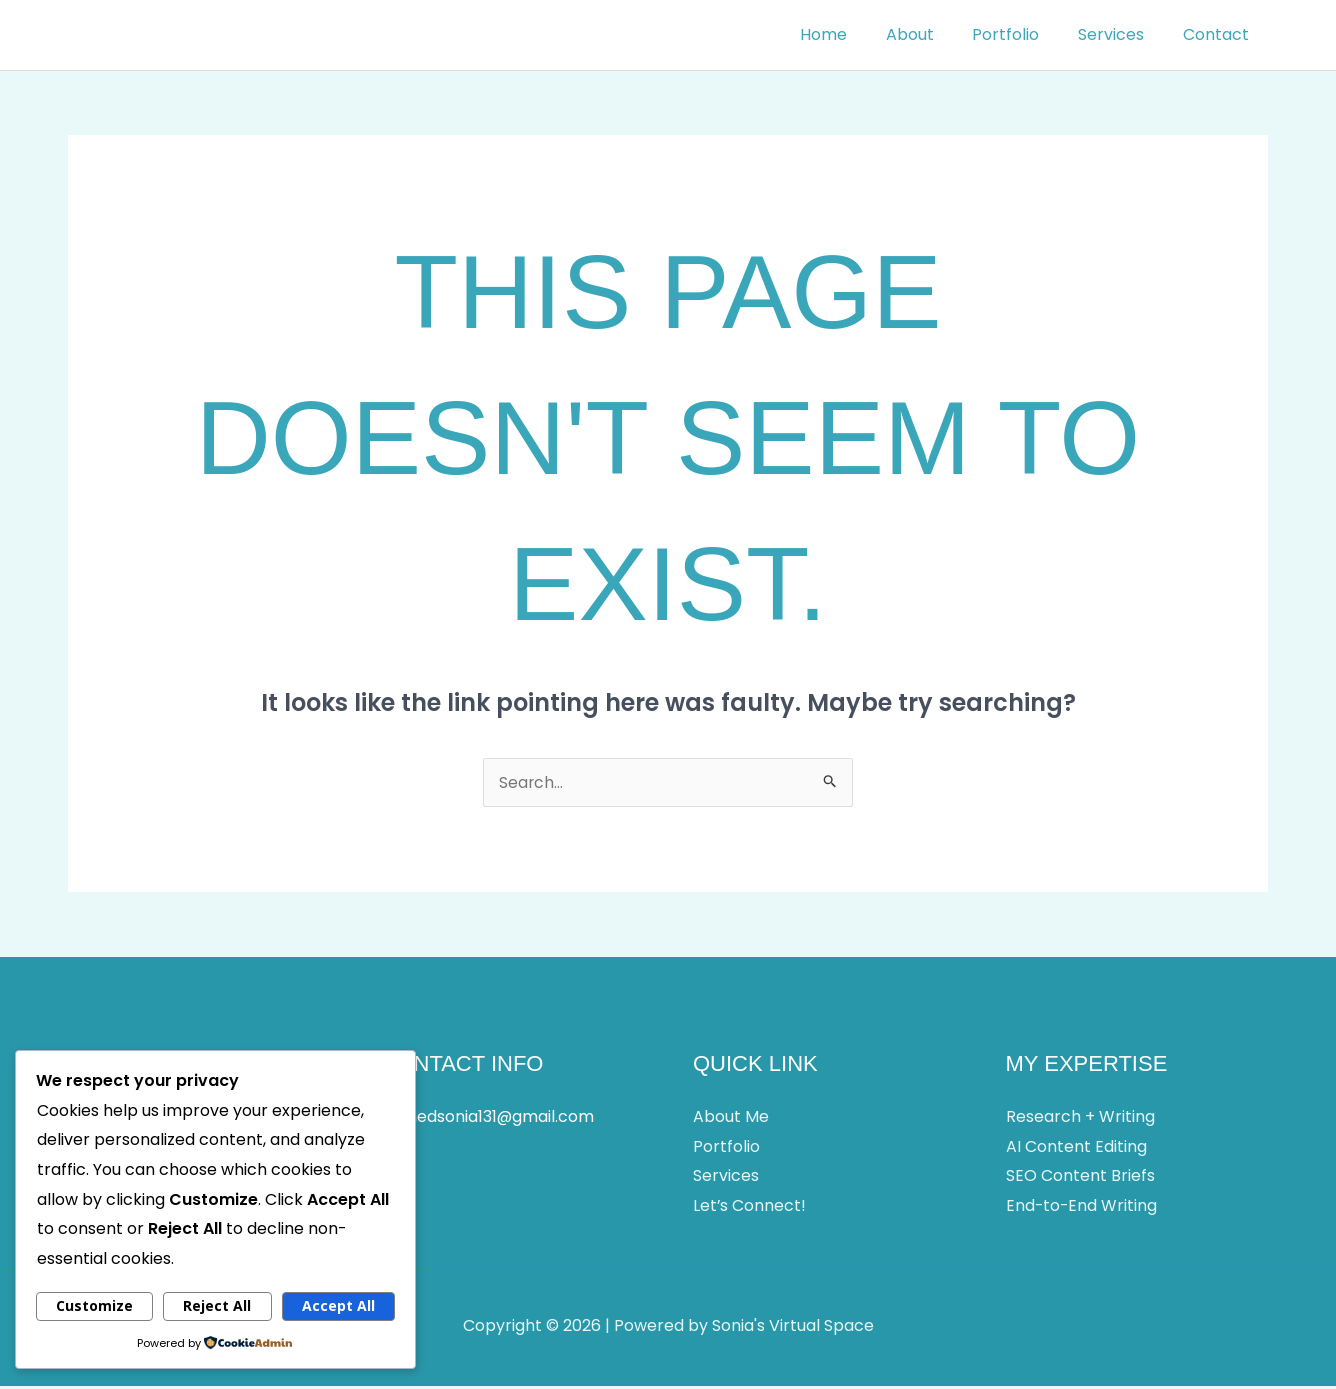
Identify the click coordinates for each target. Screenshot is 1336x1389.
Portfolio (1022, 34)
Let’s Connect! (750, 1207)
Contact (1219, 34)
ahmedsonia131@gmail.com (488, 1118)
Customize (94, 1305)
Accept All (338, 1305)
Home (853, 34)
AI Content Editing (1076, 1148)
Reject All (217, 1305)
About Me (731, 1118)
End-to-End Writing (1082, 1207)
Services (1121, 34)
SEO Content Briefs (1080, 1178)
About (933, 34)
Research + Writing (1080, 1118)
